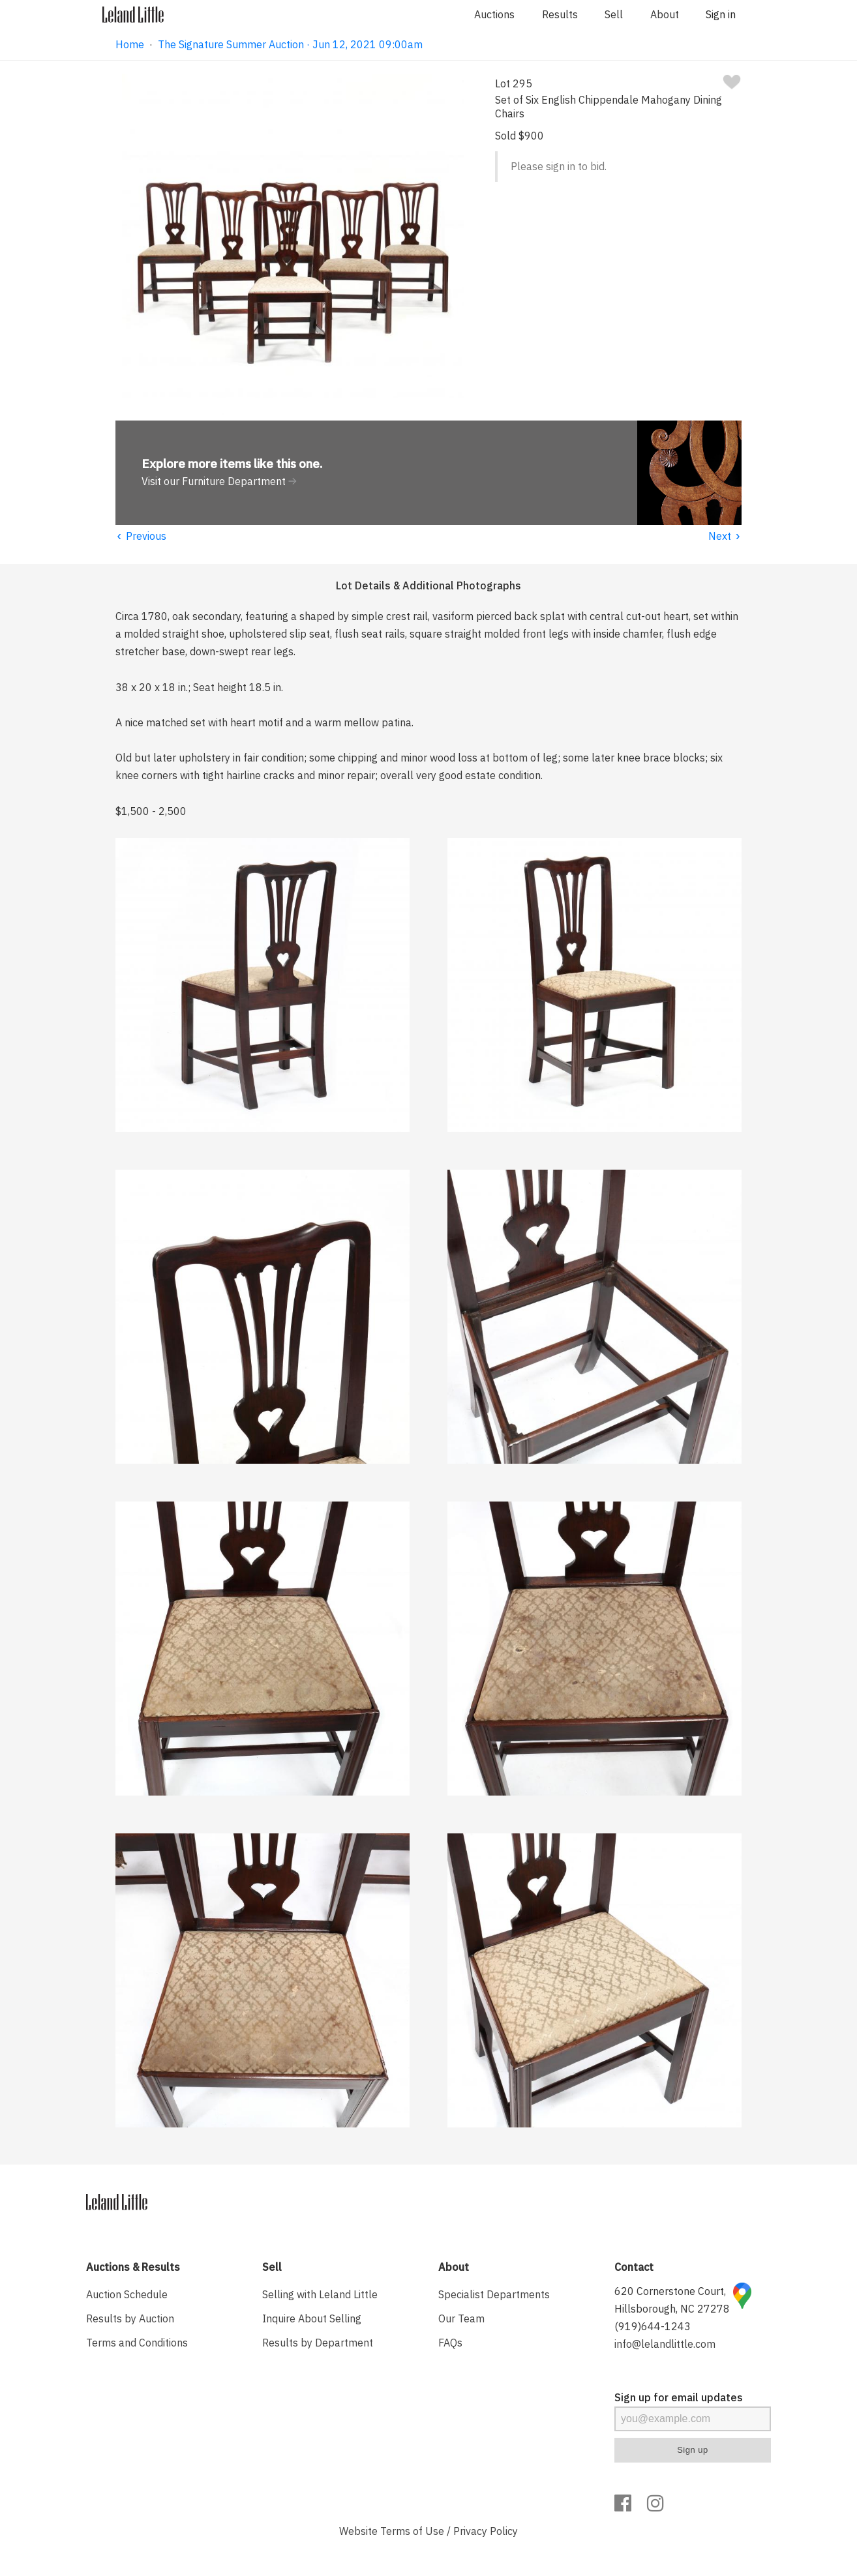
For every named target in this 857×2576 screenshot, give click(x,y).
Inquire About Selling (311, 2318)
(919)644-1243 (652, 2326)
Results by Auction (130, 2318)
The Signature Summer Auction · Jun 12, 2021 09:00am (290, 44)
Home (129, 44)
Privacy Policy (485, 2531)
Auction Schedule (127, 2294)
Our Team (461, 2318)
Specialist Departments (494, 2294)
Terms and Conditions (137, 2342)
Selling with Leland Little (320, 2294)
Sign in (721, 14)
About (664, 14)
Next (725, 535)
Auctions (494, 14)
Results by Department (317, 2342)
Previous (140, 535)
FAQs (450, 2342)
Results (560, 14)
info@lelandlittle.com (664, 2343)
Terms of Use (412, 2531)
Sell (614, 14)
